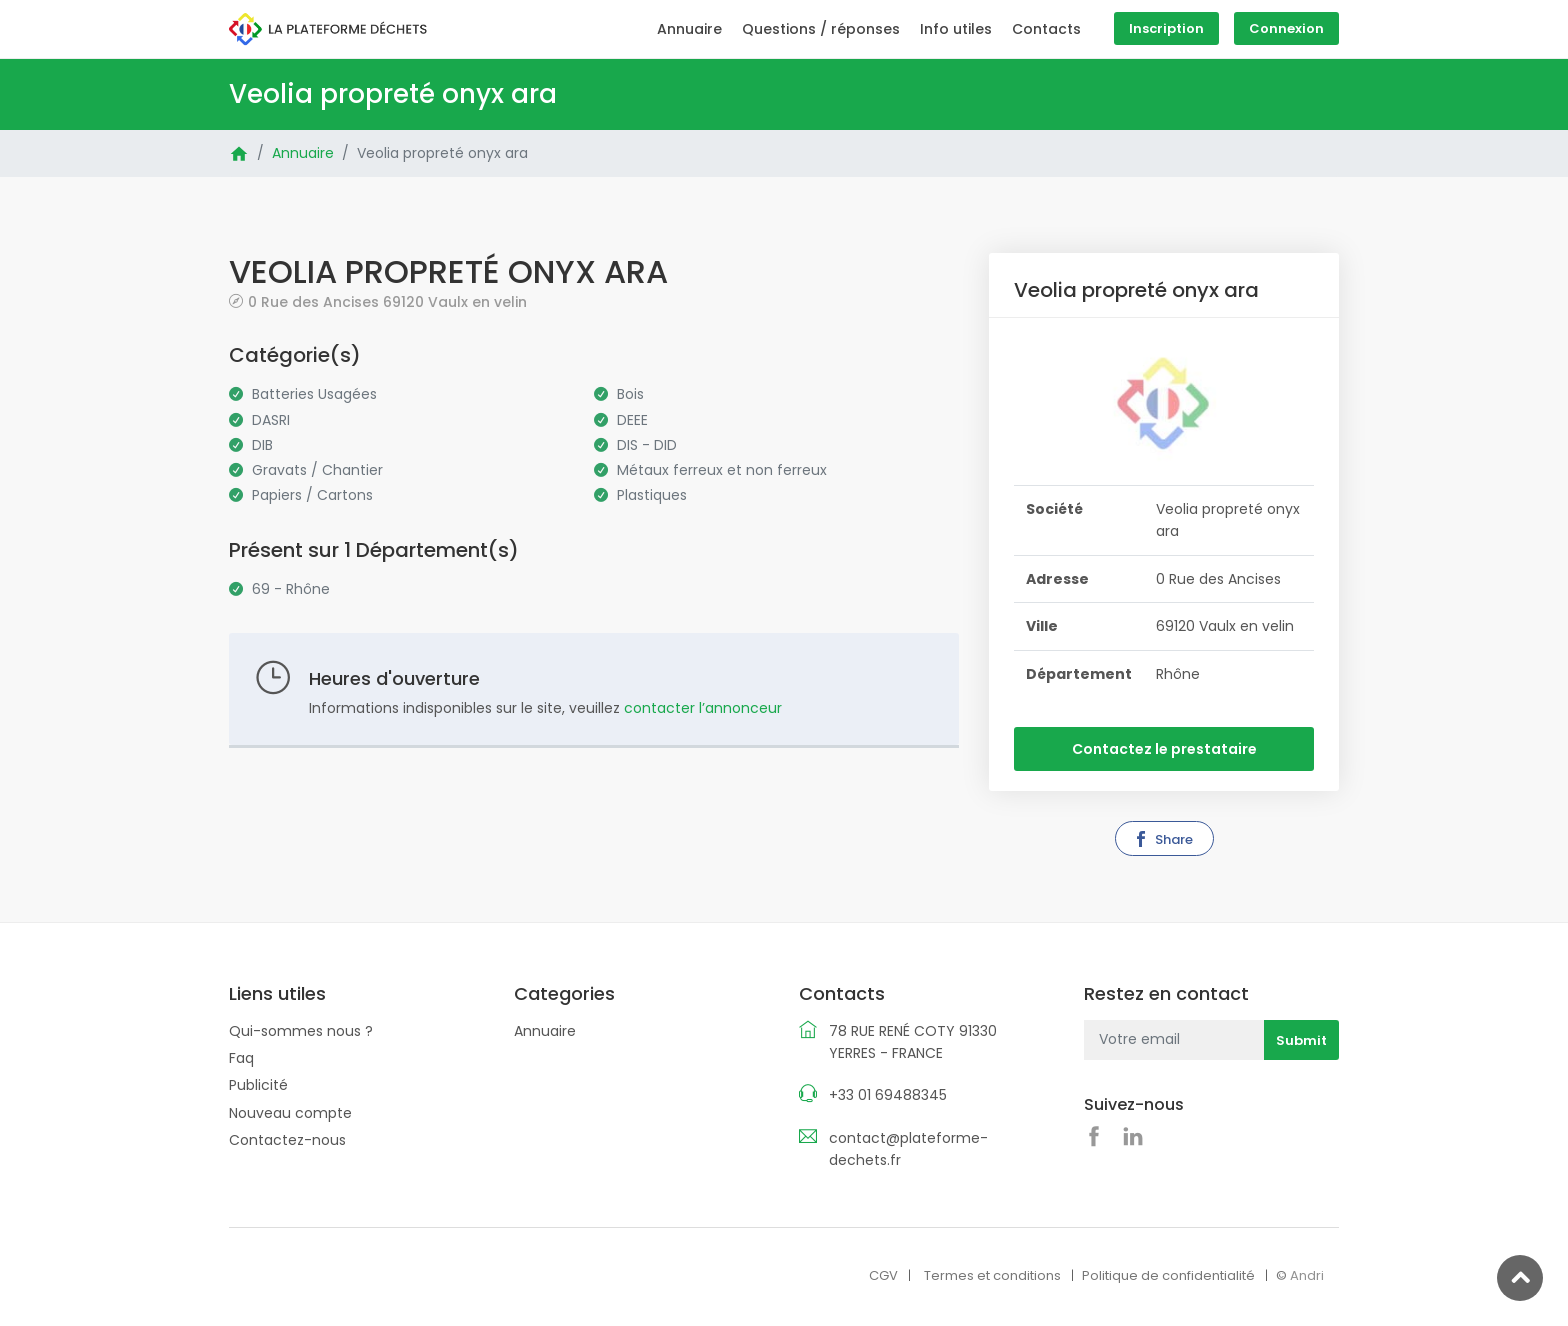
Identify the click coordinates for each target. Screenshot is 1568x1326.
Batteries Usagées (314, 394)
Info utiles (956, 29)
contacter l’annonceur (703, 708)
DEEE (632, 420)
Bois (630, 394)
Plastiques (652, 495)
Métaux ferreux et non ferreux (722, 470)
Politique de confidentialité (1168, 1275)
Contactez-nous (287, 1140)
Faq (241, 1058)
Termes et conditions (992, 1275)
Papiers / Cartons (312, 495)
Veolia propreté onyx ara (442, 153)
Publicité (258, 1085)
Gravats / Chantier (317, 470)
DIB (262, 445)
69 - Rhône (291, 589)
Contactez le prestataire (1164, 749)
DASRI (271, 420)
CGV (883, 1275)
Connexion (1286, 28)
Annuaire (689, 29)
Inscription (1166, 28)
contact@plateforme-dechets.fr (908, 1149)
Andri (1307, 1275)
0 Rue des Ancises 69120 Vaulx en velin (387, 301)
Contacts (1046, 29)
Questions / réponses (821, 29)
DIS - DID (647, 445)
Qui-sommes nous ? (301, 1031)
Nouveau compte (290, 1113)
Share (1163, 839)
